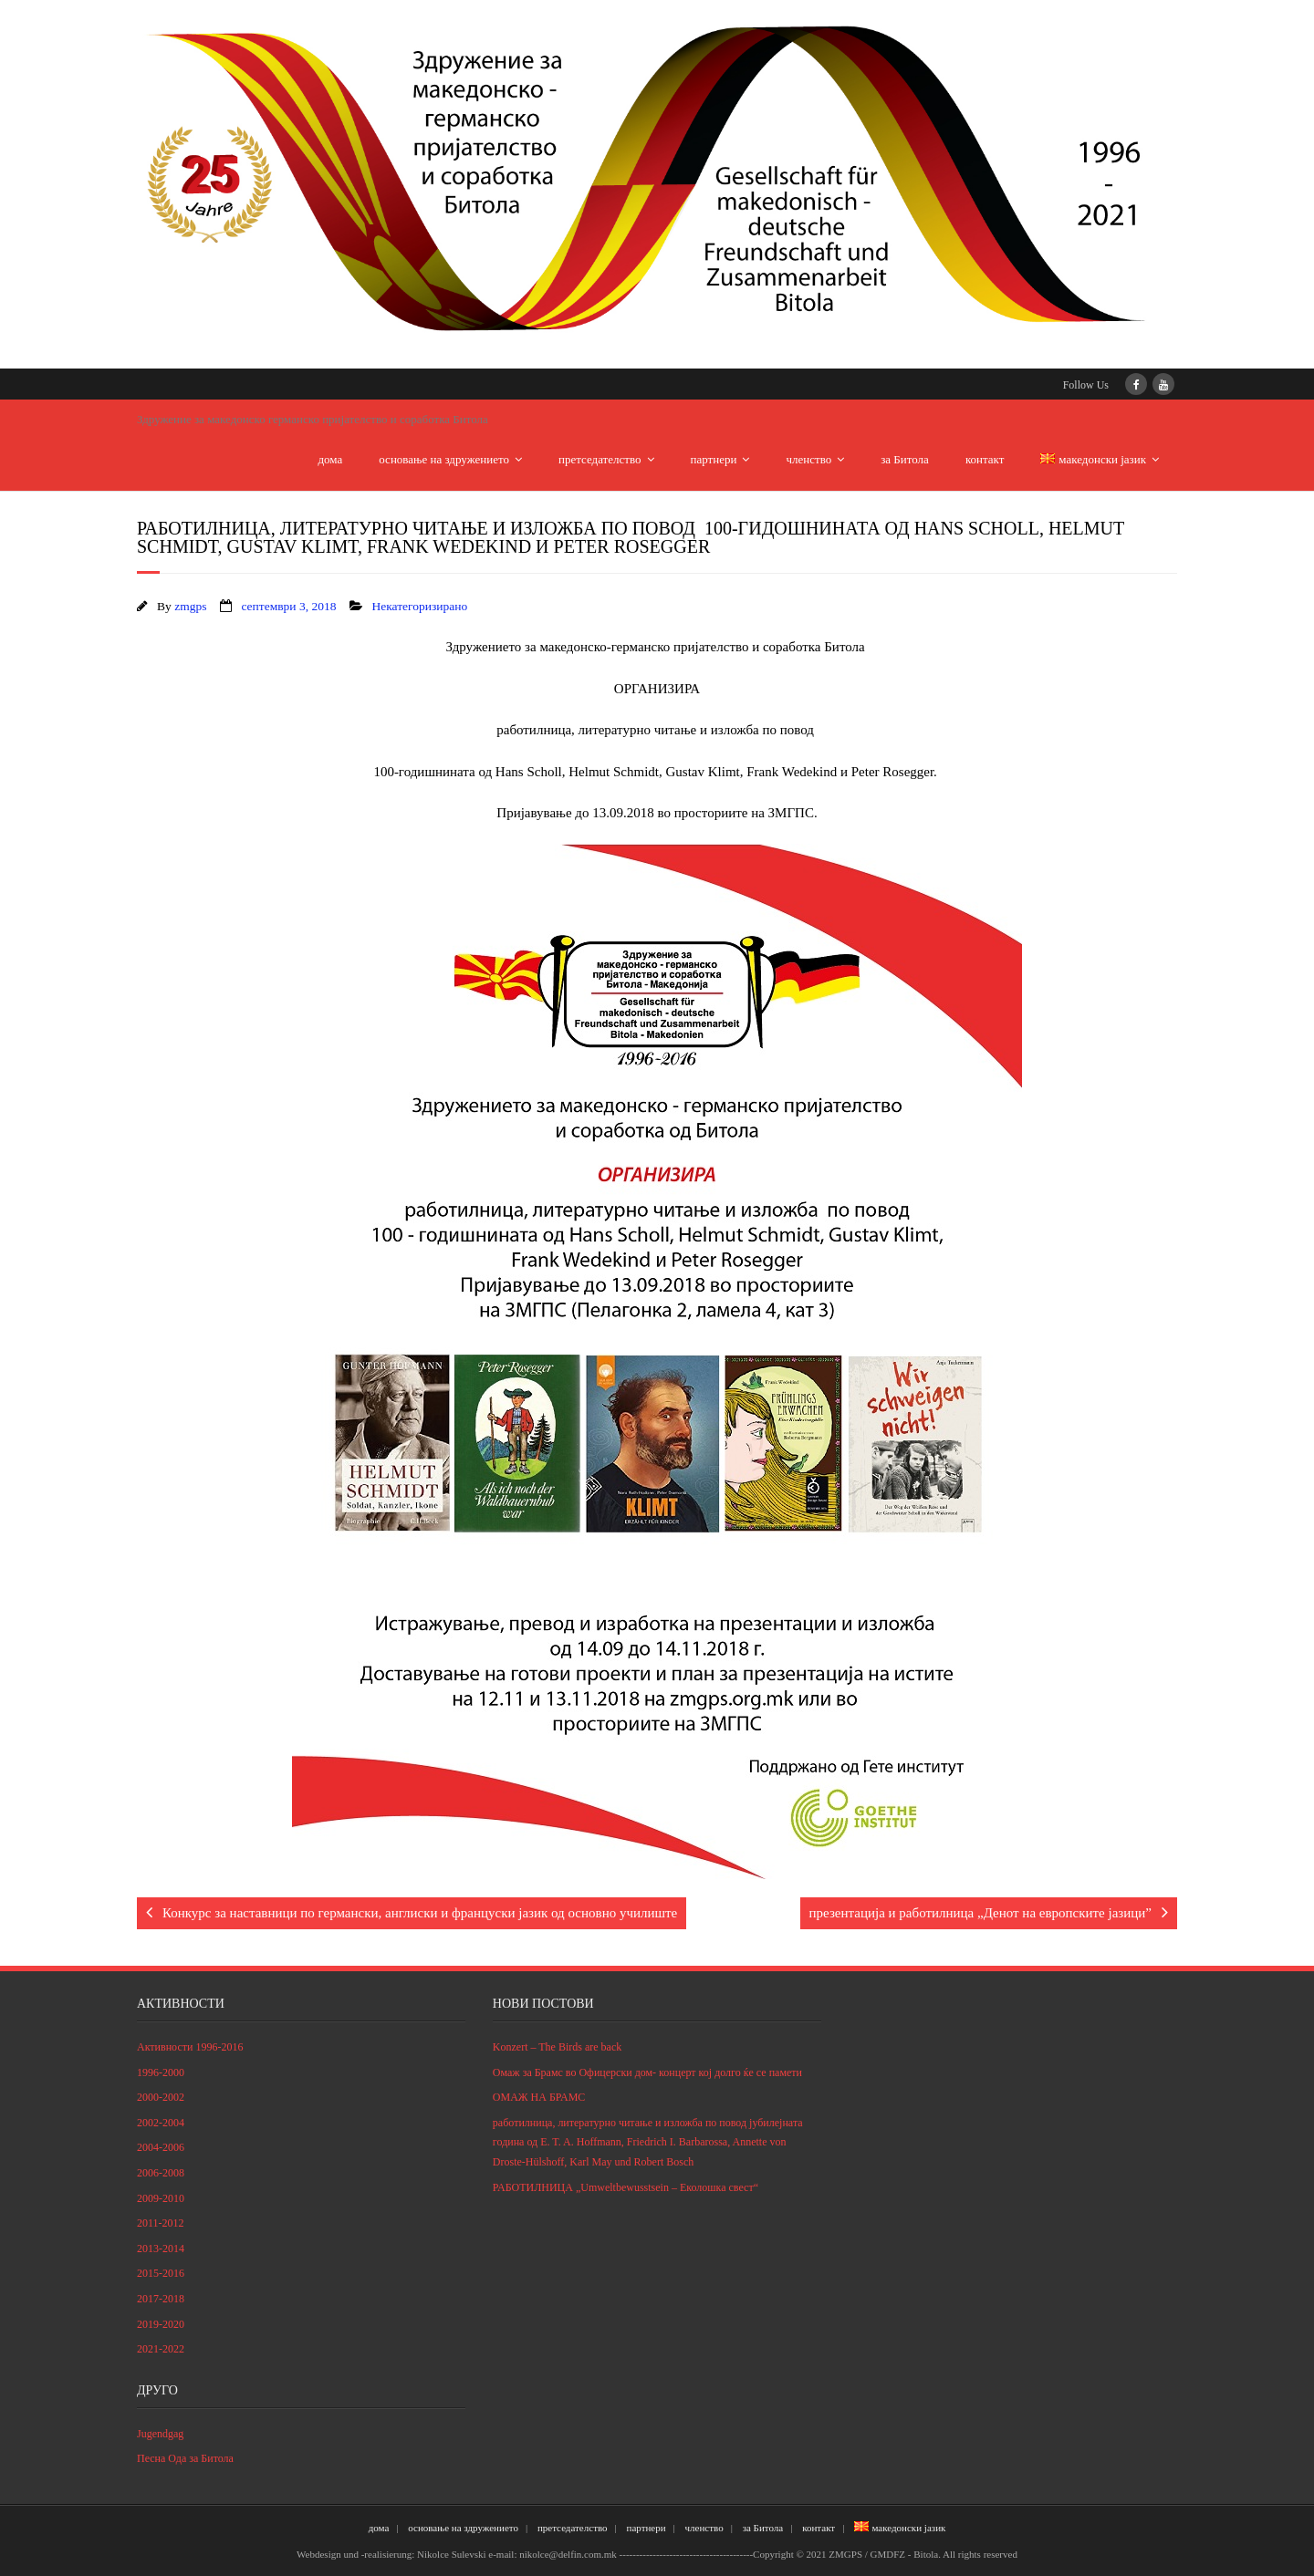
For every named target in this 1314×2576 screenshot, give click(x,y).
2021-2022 (160, 2348)
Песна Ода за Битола (185, 2458)
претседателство (599, 459)
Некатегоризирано (419, 606)
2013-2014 (160, 2248)
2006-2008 (160, 2172)
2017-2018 (160, 2298)
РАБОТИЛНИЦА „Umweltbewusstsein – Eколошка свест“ (625, 2187)
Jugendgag (160, 2433)
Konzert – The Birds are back (557, 2047)
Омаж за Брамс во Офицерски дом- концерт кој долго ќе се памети (647, 2072)
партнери (714, 459)
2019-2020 (160, 2324)
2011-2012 (160, 2223)
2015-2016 (160, 2273)
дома (330, 459)
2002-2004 (160, 2122)
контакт (985, 459)
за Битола (905, 459)
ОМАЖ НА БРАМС (539, 2097)
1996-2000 (160, 2072)
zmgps (190, 606)
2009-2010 (160, 2198)
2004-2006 (160, 2147)
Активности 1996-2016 (190, 2047)
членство (808, 459)
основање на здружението (444, 459)
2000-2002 (160, 2097)
